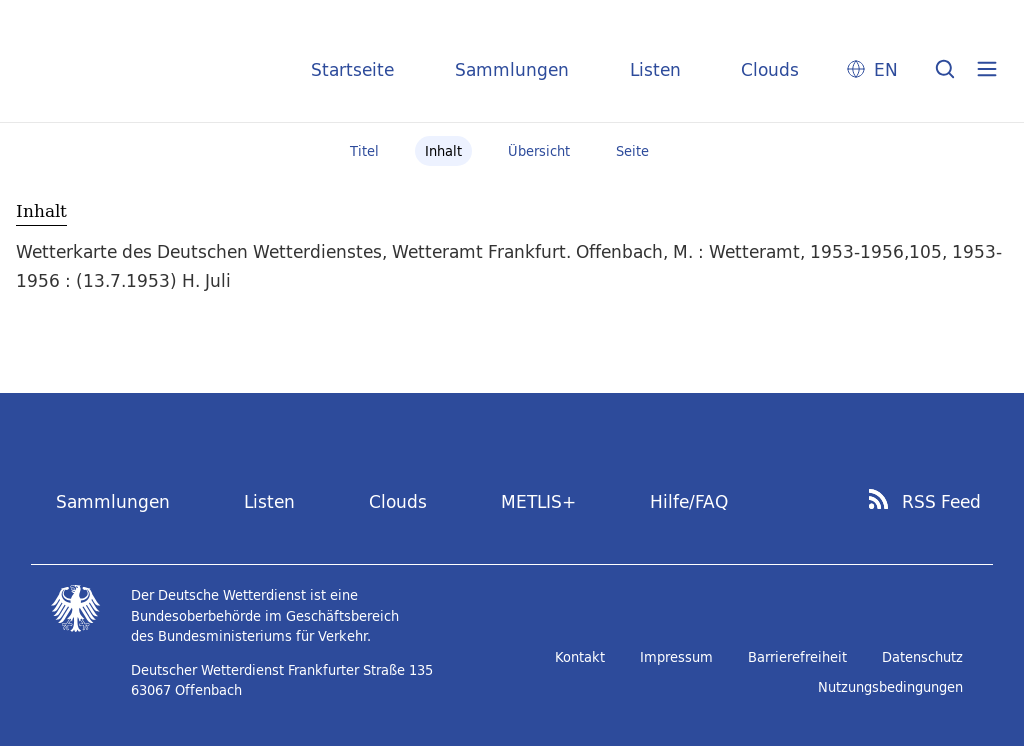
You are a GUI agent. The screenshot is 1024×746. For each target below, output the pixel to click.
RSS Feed (941, 502)
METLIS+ (538, 501)
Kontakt (580, 657)
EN (886, 69)
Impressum (676, 657)
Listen (655, 69)
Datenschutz (922, 657)
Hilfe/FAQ (689, 501)
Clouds (770, 69)
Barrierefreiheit (797, 657)
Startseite (352, 69)
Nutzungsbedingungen (890, 687)
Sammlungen (512, 69)
